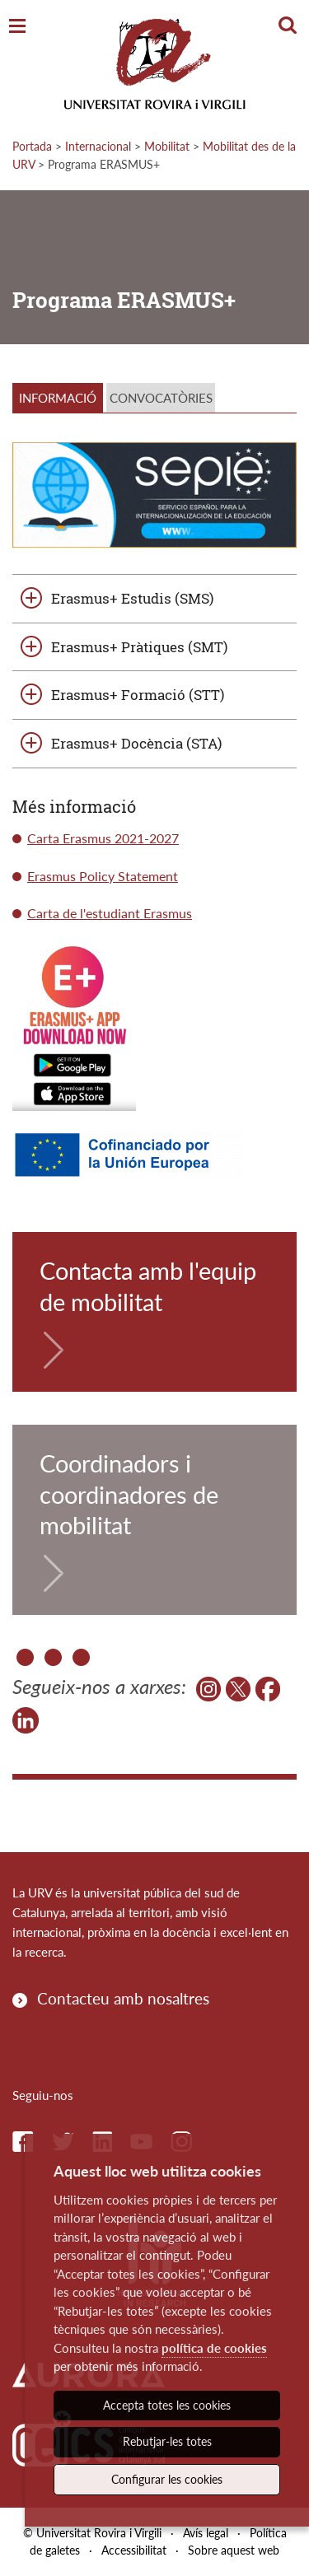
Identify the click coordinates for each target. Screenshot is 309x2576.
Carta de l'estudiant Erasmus (109, 913)
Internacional (98, 146)
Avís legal (205, 2533)
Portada (32, 146)
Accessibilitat (133, 2550)
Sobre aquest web (233, 2550)
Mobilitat (167, 146)
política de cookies (214, 2347)
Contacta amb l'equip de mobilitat (148, 1286)
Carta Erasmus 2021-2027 (103, 838)
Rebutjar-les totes (167, 2441)
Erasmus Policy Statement (102, 876)
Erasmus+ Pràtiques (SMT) (139, 646)
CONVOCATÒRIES (161, 397)
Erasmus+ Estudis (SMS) (132, 598)
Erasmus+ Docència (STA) (136, 743)
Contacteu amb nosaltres (123, 1998)
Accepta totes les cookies (167, 2405)
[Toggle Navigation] (17, 26)
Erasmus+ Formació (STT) (137, 694)
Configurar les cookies (166, 2479)
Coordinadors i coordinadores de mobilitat (129, 1494)
